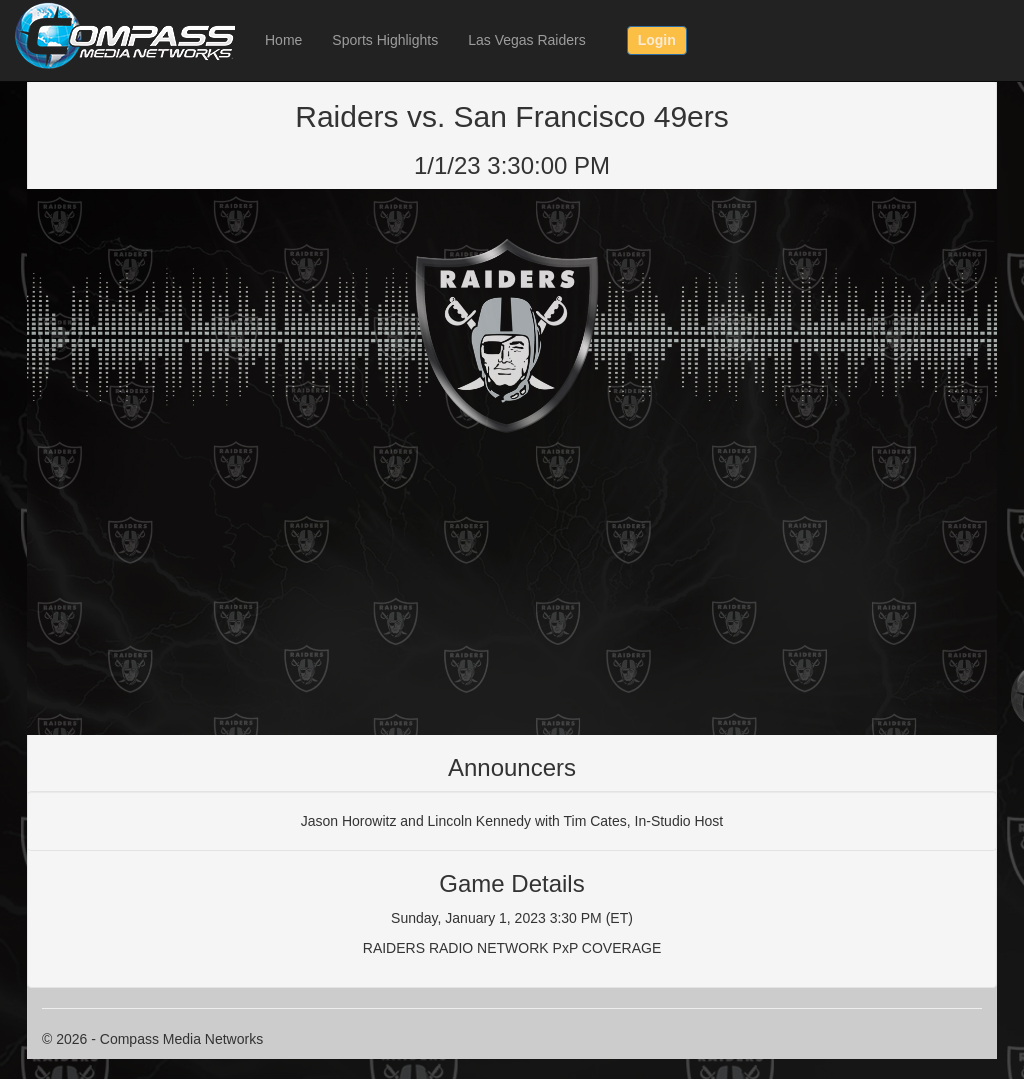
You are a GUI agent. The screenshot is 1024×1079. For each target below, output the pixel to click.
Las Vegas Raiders (527, 40)
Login (657, 40)
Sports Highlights (385, 40)
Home (283, 40)
